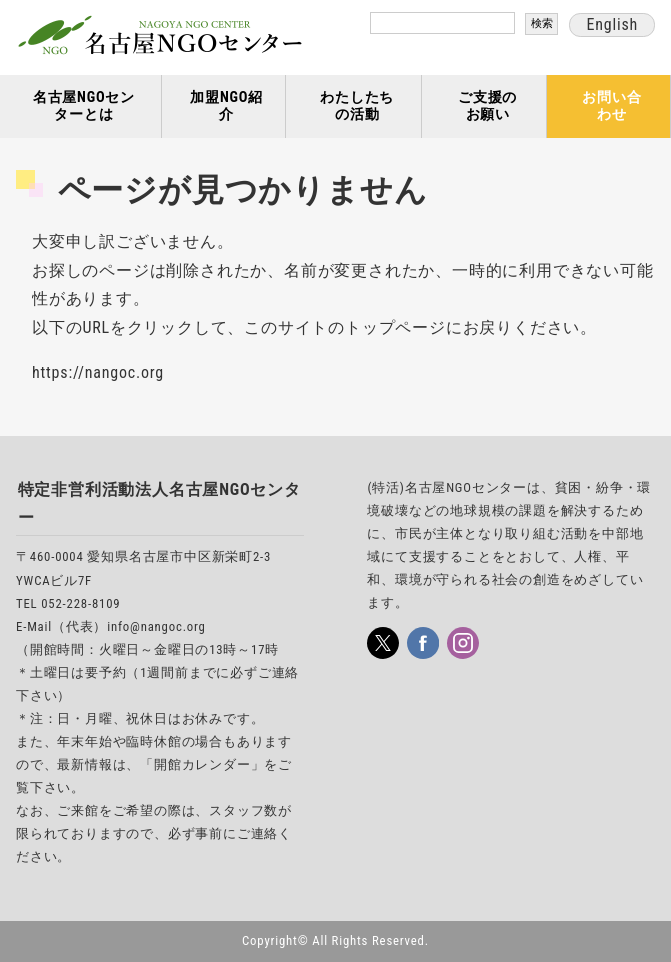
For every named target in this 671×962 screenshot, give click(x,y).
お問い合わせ (611, 106)
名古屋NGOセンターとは (84, 106)
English (612, 24)
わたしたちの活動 (357, 106)
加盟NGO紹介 (226, 106)
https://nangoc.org (98, 372)
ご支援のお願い (487, 106)
